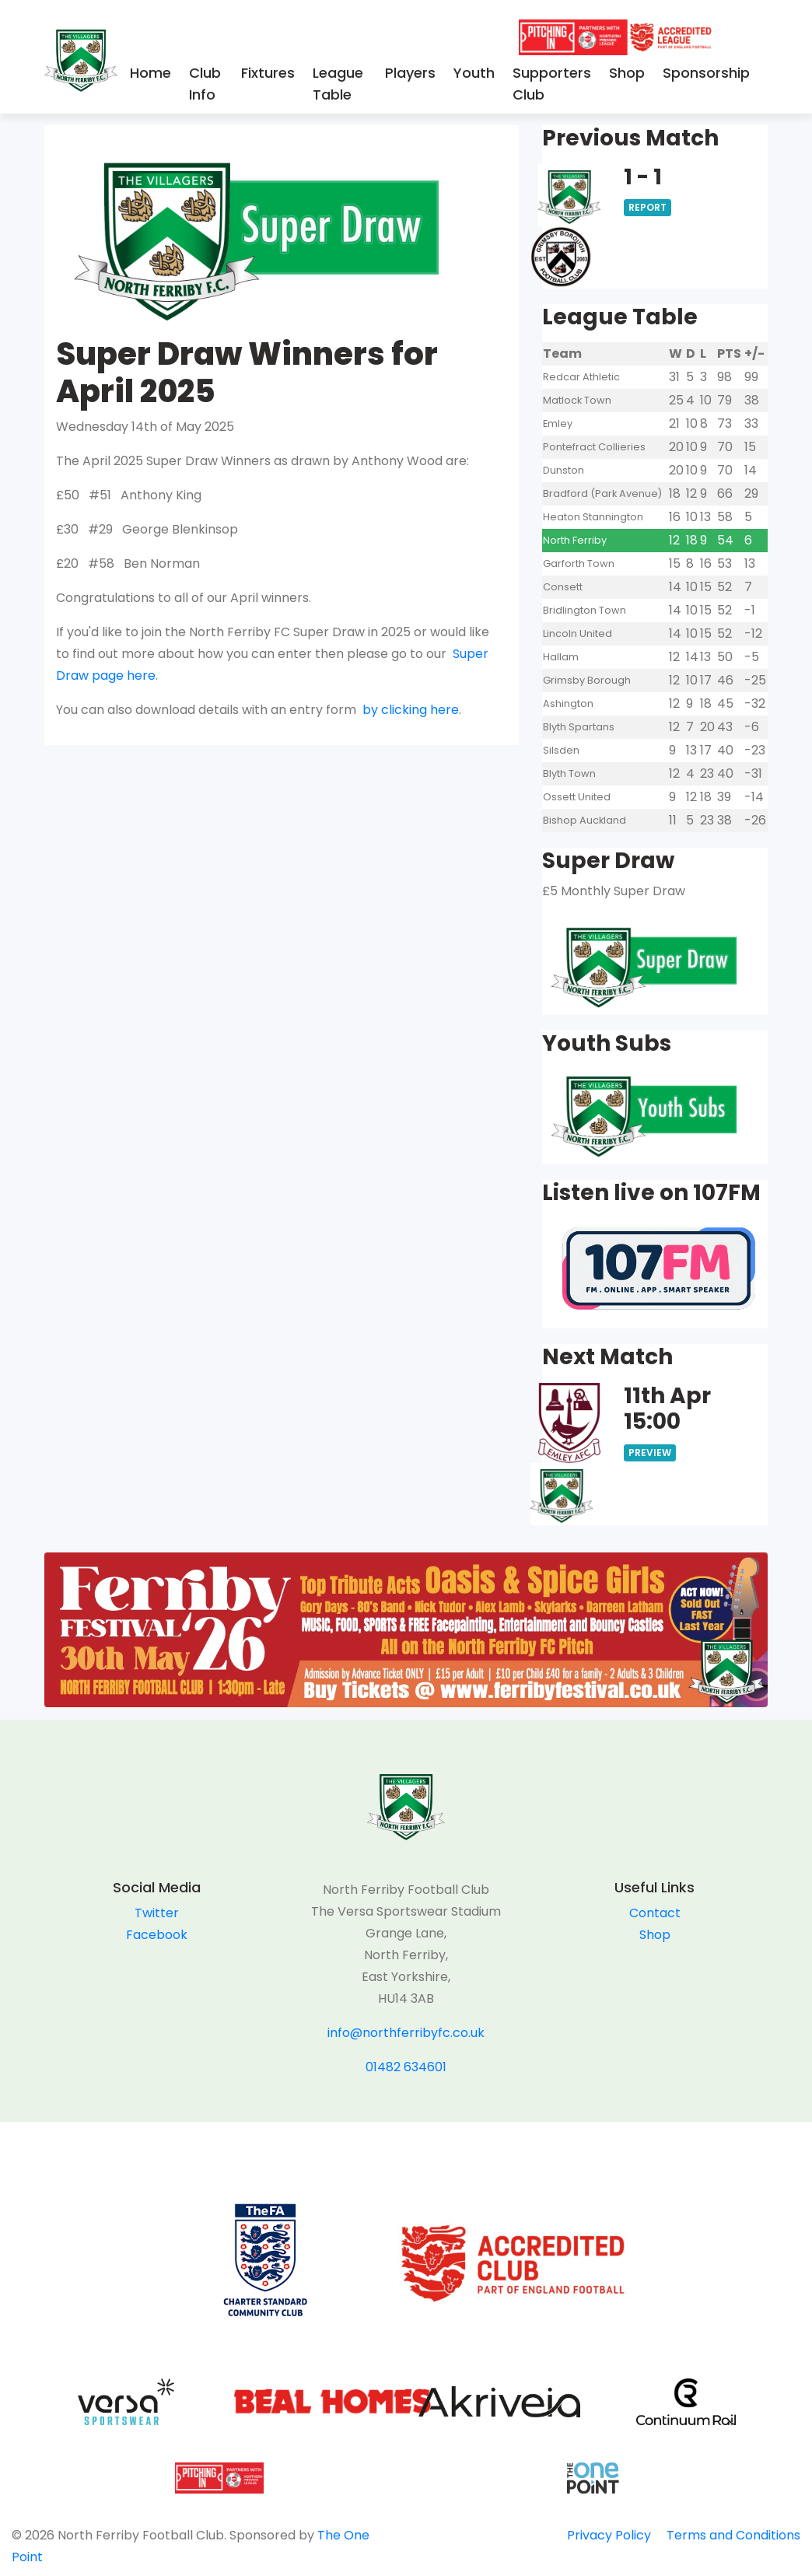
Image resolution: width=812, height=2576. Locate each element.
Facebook (156, 1935)
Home (150, 72)
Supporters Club (552, 83)
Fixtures (268, 72)
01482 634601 (406, 2067)
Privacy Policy (609, 2535)
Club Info (205, 83)
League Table (338, 83)
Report (647, 207)
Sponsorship (706, 72)
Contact (655, 1913)
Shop (627, 72)
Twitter (157, 1913)
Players (410, 72)
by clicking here (410, 710)
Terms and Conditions (733, 2535)
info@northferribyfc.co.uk (406, 2033)
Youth (474, 72)
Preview (649, 1452)
